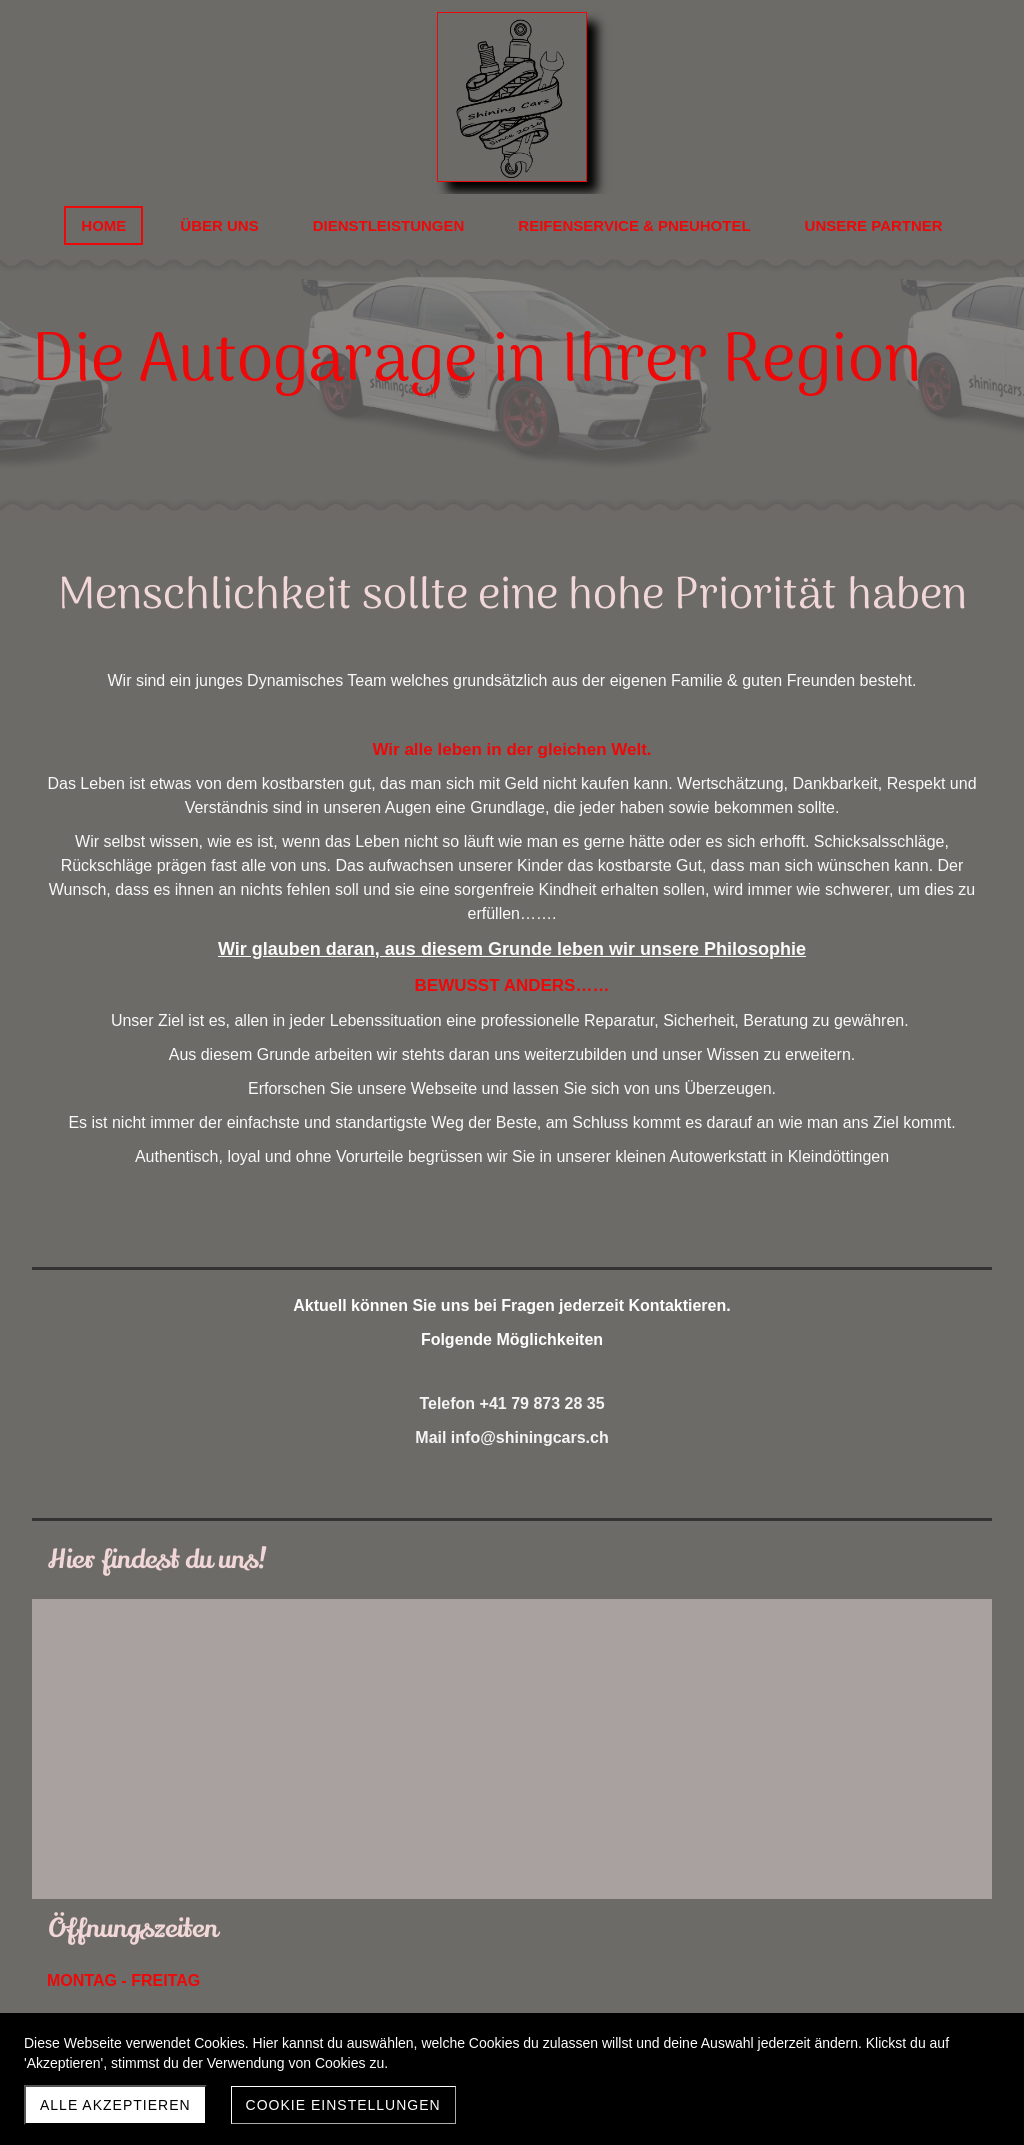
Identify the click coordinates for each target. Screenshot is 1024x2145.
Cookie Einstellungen (343, 2105)
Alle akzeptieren (115, 2105)
